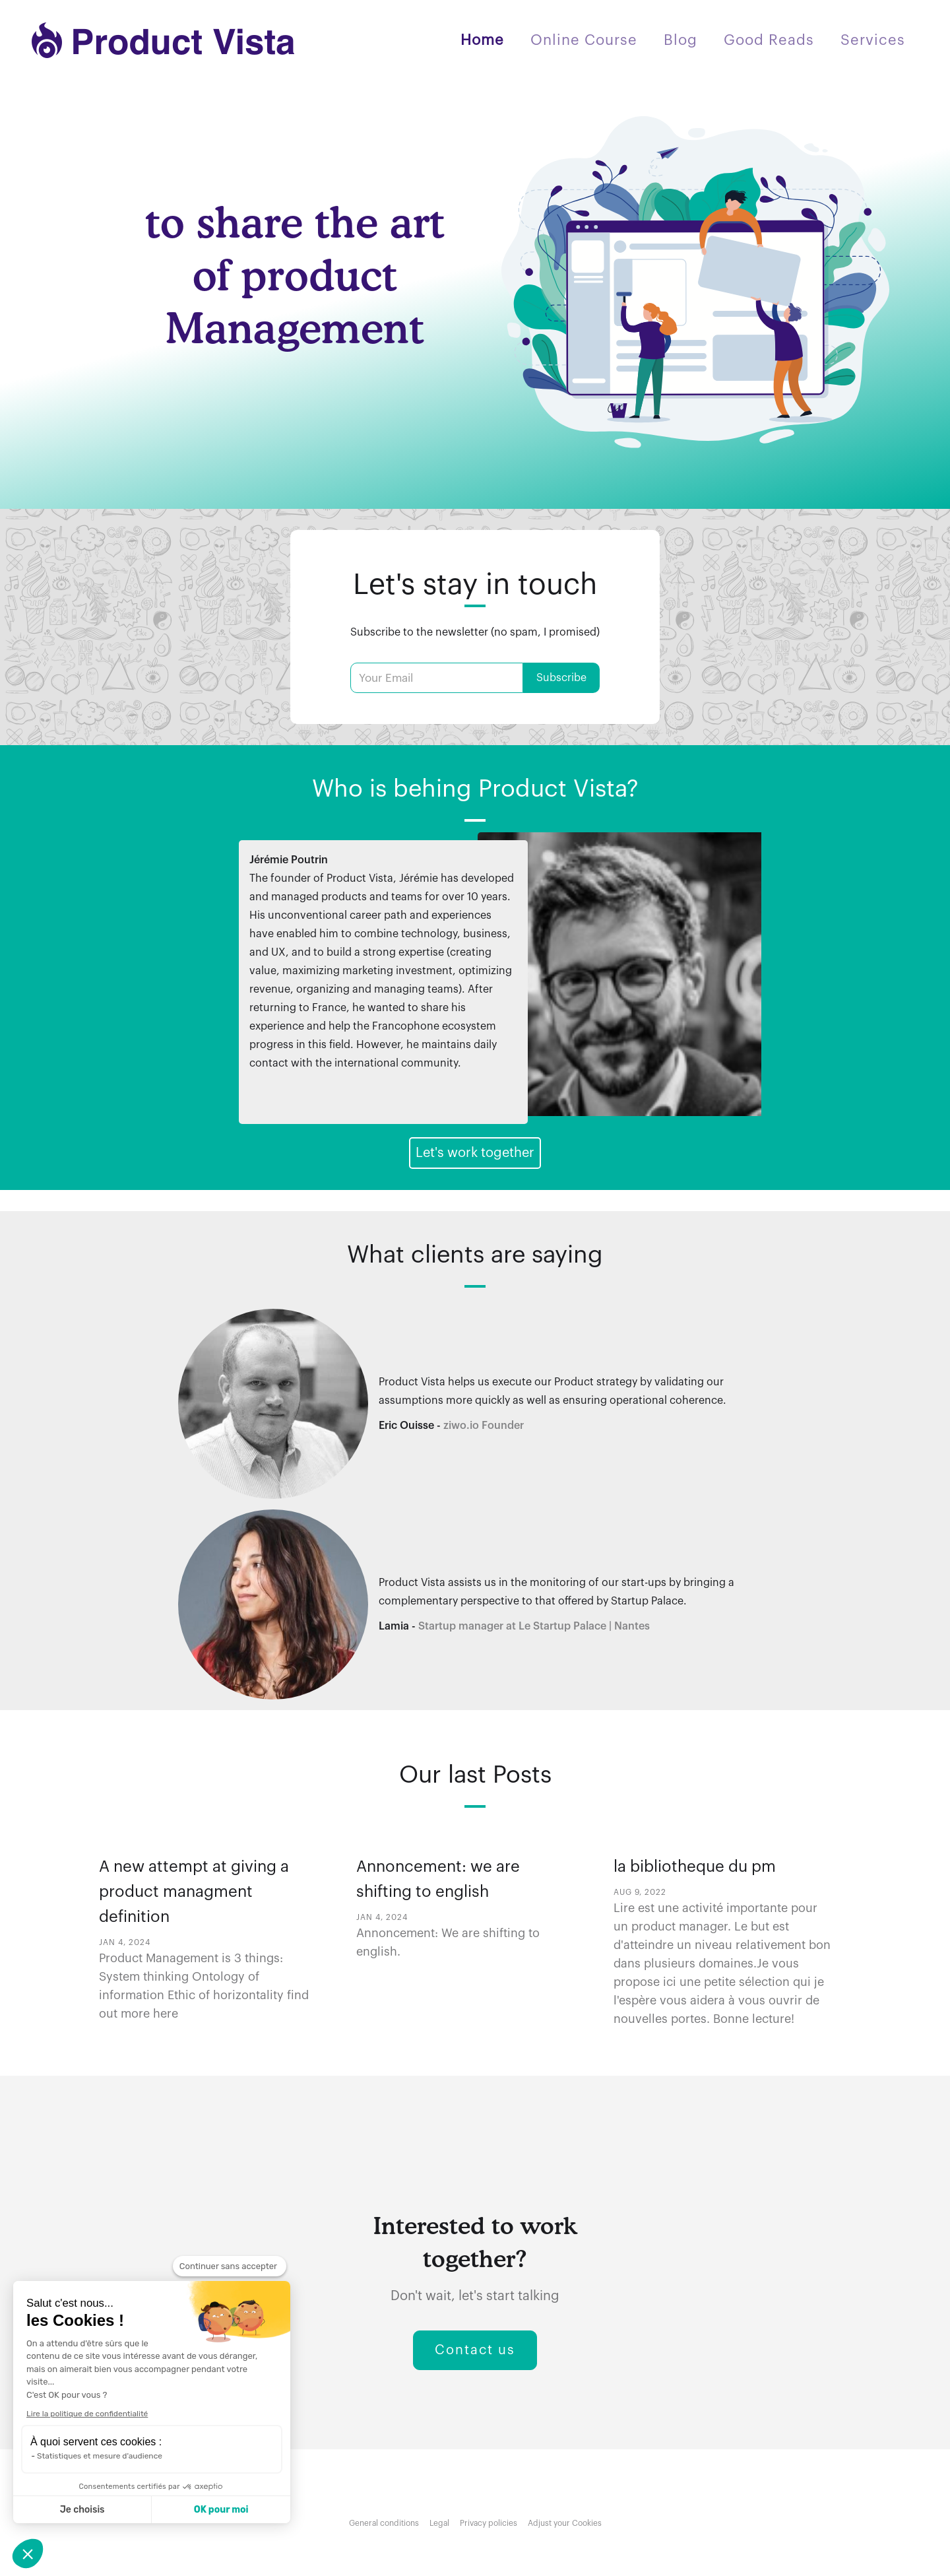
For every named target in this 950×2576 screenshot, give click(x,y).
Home (482, 40)
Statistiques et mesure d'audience (99, 2455)
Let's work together (475, 1153)
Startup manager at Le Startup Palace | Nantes (534, 1626)
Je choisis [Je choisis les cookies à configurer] (82, 2509)
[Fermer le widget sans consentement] (229, 2266)
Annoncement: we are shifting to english (438, 1879)
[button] (28, 2553)
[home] (164, 40)
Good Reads (769, 40)
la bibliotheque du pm (695, 1866)
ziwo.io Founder (483, 1425)
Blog (680, 40)
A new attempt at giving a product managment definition (194, 1892)
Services (872, 40)
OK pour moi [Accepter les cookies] (221, 2509)
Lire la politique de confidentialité (87, 2413)
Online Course (583, 40)
